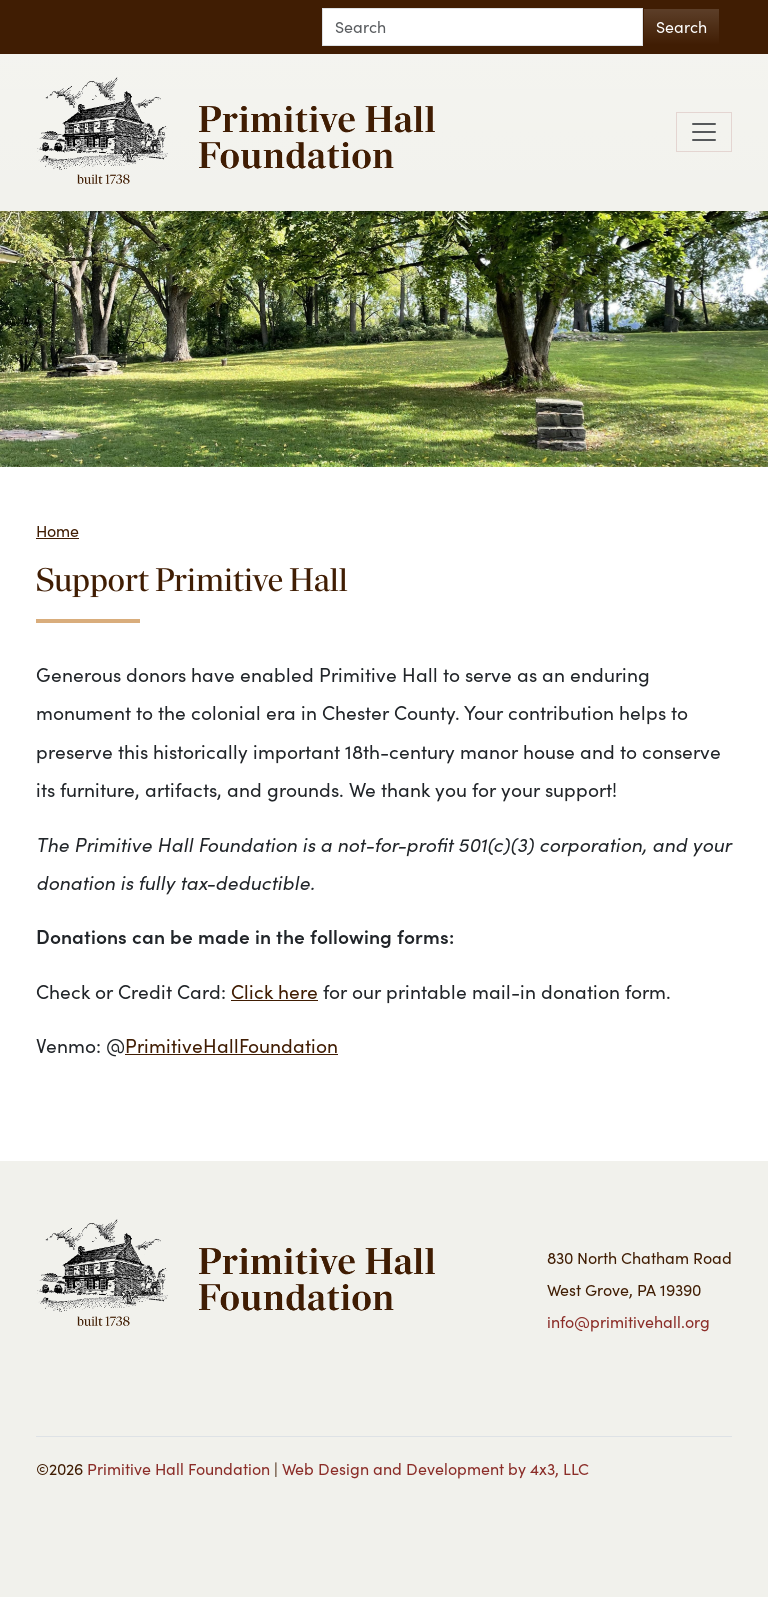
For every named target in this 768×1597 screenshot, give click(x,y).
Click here (274, 991)
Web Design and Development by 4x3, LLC (435, 1468)
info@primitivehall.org (628, 1321)
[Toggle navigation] (704, 132)
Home (57, 530)
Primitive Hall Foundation (178, 1468)
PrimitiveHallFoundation (231, 1045)
